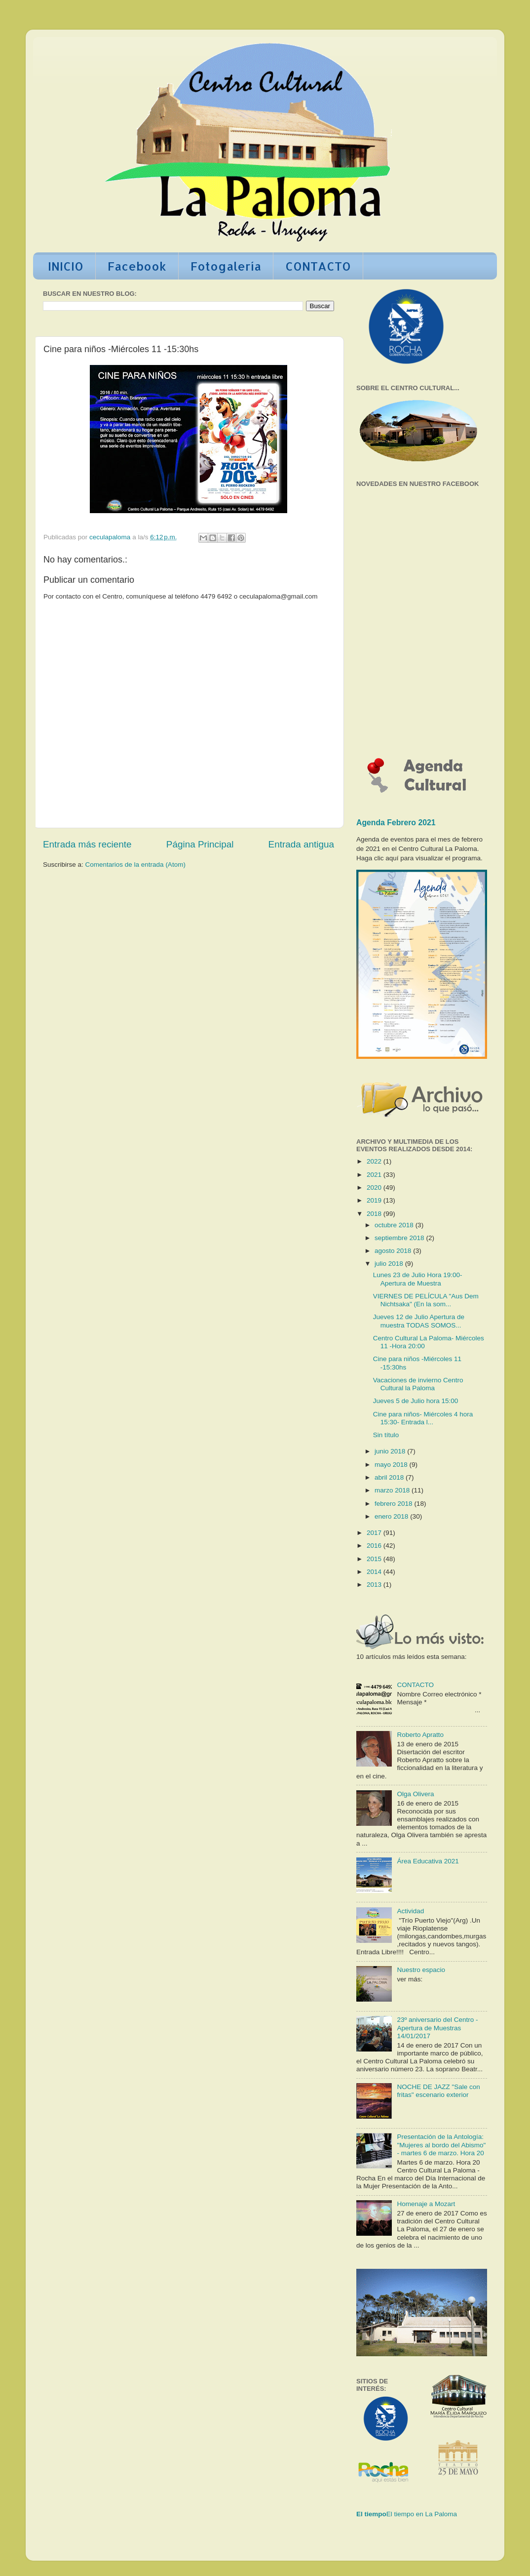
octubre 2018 (395, 1225)
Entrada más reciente (87, 844)
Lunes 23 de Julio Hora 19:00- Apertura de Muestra (417, 1279)
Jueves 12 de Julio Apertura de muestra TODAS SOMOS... (418, 1320)
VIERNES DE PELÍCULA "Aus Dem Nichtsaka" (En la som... (426, 1300)
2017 (375, 1532)
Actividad (410, 1911)
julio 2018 (390, 1263)
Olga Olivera (415, 1794)
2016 (375, 1545)
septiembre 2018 (400, 1238)
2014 (375, 1571)
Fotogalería (225, 266)
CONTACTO (318, 266)
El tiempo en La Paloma (421, 2514)
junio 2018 (391, 1451)
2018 (375, 1213)
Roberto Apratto (420, 1734)
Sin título (386, 1435)
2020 (375, 1187)
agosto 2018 (394, 1250)
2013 (375, 1584)
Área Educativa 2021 (427, 1861)
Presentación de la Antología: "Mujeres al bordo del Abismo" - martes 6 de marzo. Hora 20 (441, 2144)
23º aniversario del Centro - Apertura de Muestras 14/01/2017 (437, 2027)
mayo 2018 (392, 1464)
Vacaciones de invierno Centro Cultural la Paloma (418, 1384)
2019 (375, 1200)
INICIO (65, 266)
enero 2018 (392, 1516)
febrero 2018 (394, 1503)
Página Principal (200, 844)
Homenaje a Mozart (426, 2204)
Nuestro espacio (421, 1969)
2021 (375, 1174)
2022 (375, 1161)
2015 (375, 1559)
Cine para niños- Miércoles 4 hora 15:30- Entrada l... (423, 1418)
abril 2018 (390, 1477)
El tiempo (371, 2514)
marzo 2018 (393, 1490)
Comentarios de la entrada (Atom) (135, 864)
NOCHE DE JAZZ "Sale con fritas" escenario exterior (438, 2090)
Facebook (137, 266)
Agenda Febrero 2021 (396, 822)
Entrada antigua (301, 844)
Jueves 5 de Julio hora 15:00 (415, 1401)
